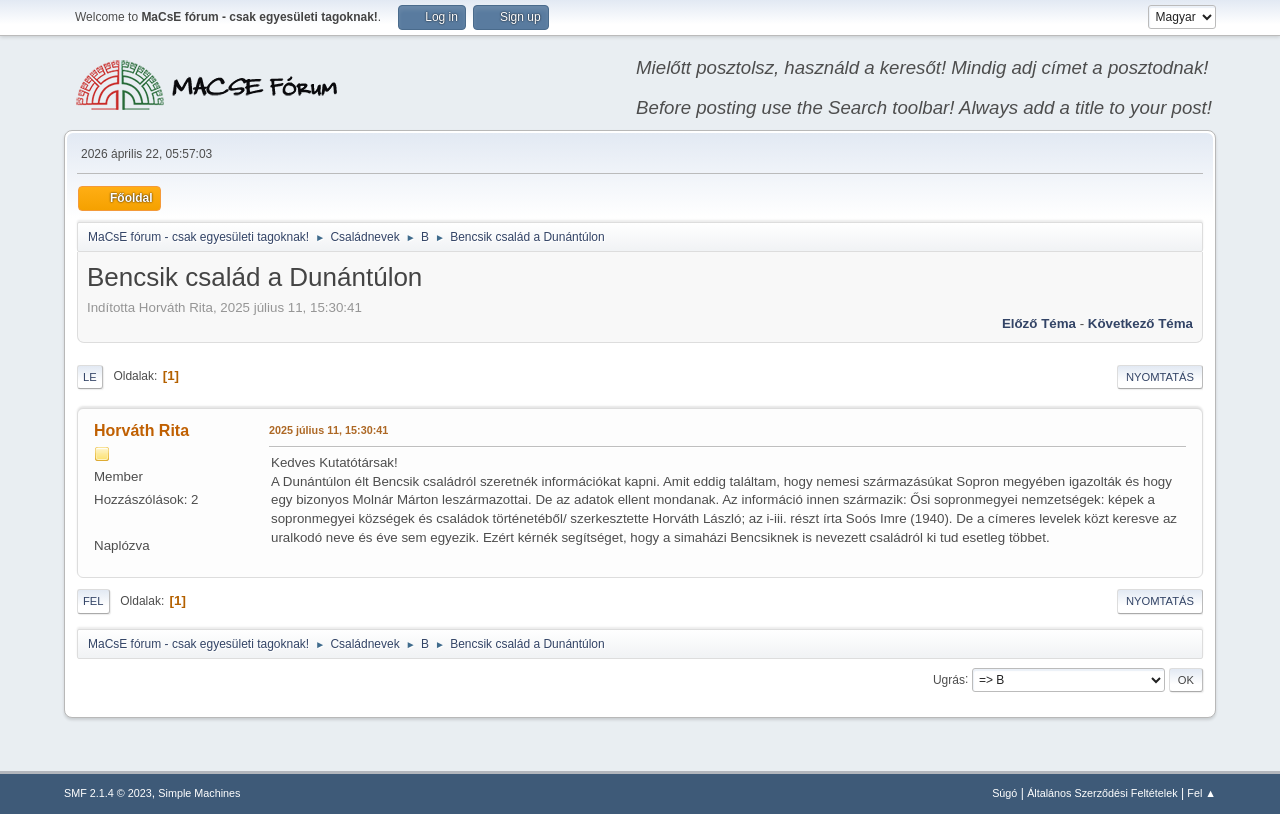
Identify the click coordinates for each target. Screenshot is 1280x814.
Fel (93, 601)
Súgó (1004, 793)
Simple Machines (199, 793)
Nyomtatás (1160, 377)
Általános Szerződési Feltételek (1102, 793)
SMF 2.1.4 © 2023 (108, 793)
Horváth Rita (141, 430)
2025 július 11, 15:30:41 (328, 430)
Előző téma (1039, 323)
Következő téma (1140, 323)
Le (90, 377)
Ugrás (949, 679)
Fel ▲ (1201, 793)
